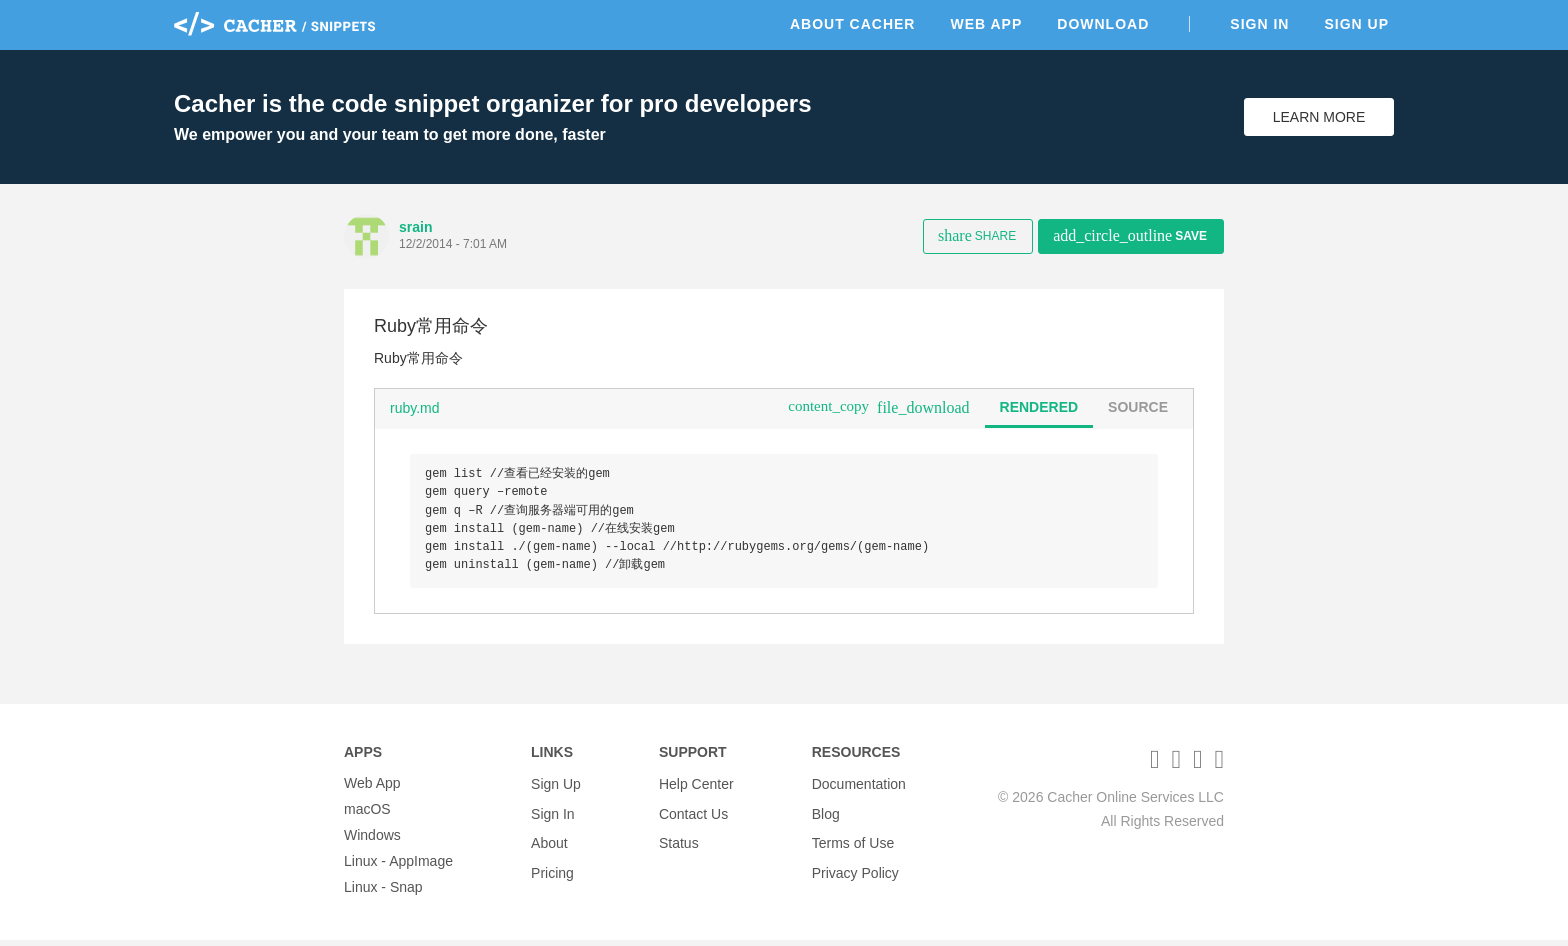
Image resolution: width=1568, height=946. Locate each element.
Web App (986, 24)
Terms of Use (853, 841)
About (549, 841)
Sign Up (1356, 24)
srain (415, 227)
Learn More (1319, 117)
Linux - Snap (383, 893)
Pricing (552, 867)
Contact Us (693, 815)
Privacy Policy (855, 867)
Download (1103, 24)
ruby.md (415, 408)
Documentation (859, 789)
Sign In (1259, 24)
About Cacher (853, 24)
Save (1130, 235)
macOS (367, 815)
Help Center (696, 789)
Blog (826, 815)
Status (679, 841)
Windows (372, 841)
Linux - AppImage (398, 867)
